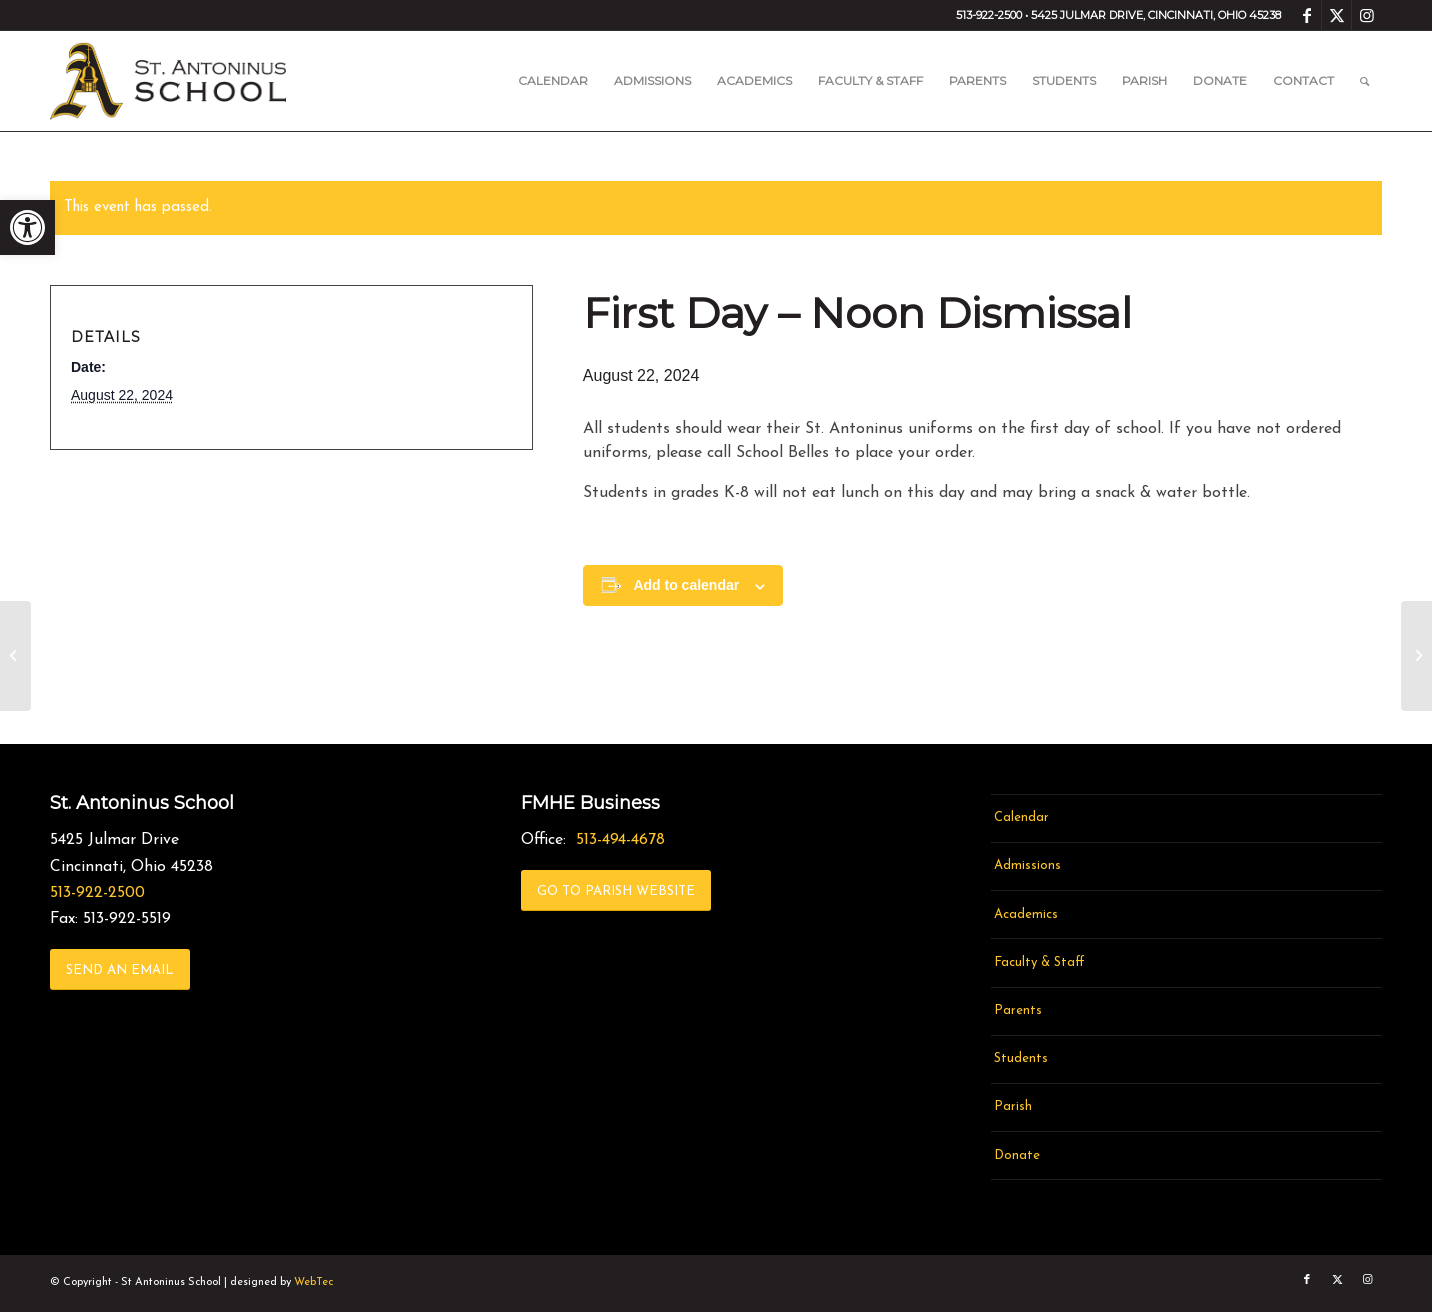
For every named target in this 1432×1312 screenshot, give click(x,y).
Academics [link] (1026, 914)
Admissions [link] (1027, 865)
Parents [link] (1018, 1010)
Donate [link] (1017, 1155)
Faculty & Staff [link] (1039, 962)
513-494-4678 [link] (620, 840)
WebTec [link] (313, 1282)
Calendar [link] (1021, 817)
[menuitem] (553, 81)
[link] (27, 227)
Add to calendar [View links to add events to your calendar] (686, 585)
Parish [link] (1013, 1106)
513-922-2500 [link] (97, 893)
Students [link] (1021, 1058)
